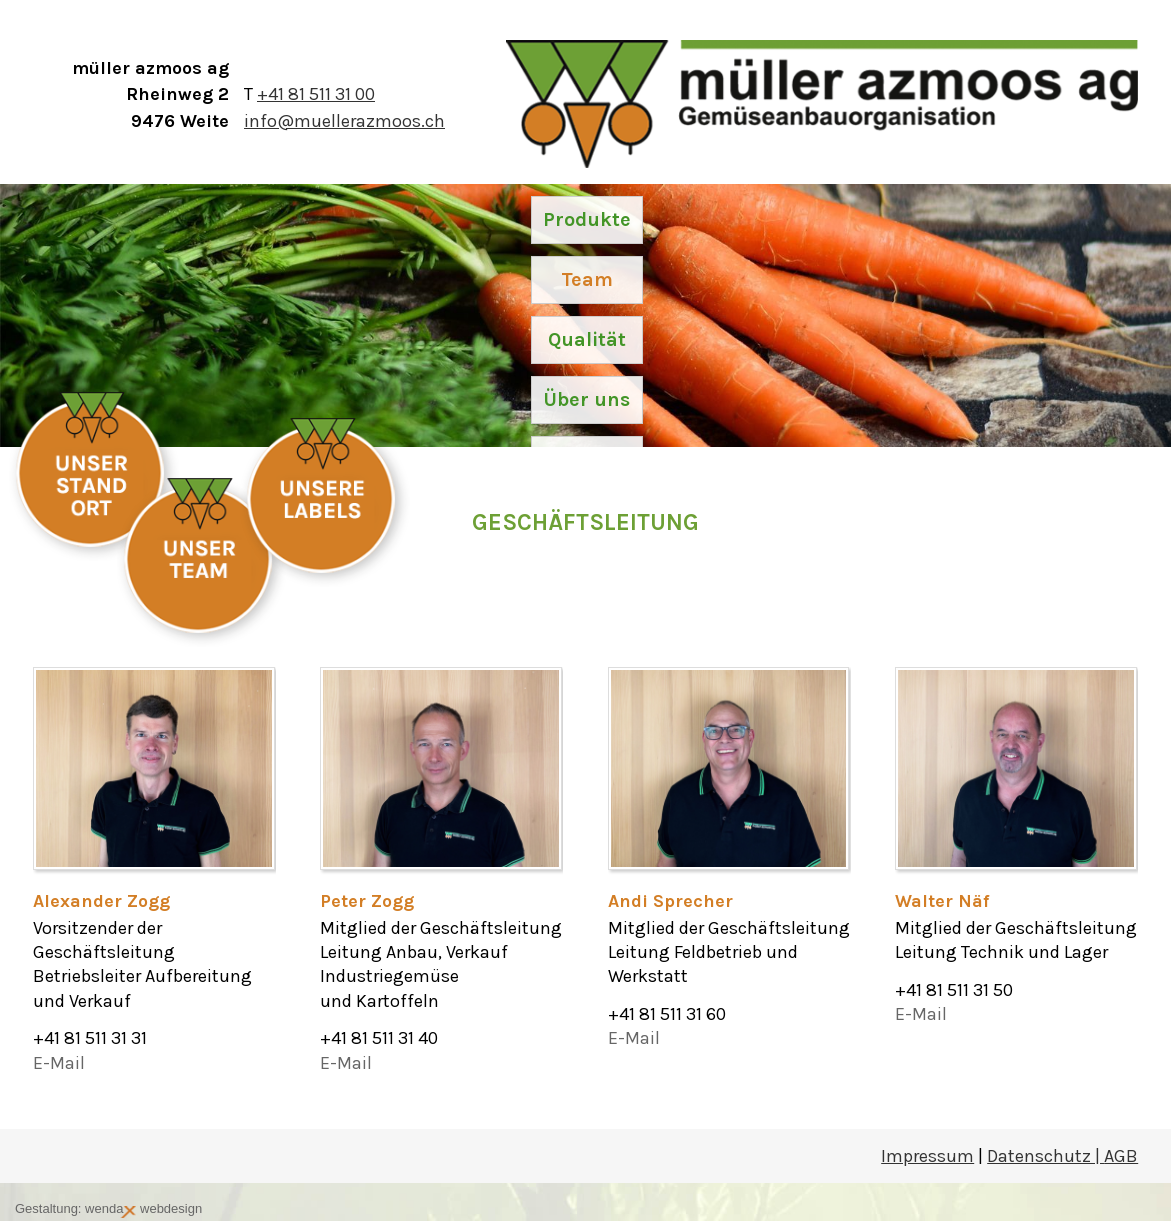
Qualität (587, 339)
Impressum (927, 1156)
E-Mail (59, 1063)
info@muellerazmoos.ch (344, 121)
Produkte (587, 219)
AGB (1121, 1156)
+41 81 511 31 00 (316, 94)
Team (587, 279)
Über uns (586, 399)
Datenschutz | (1045, 1156)
